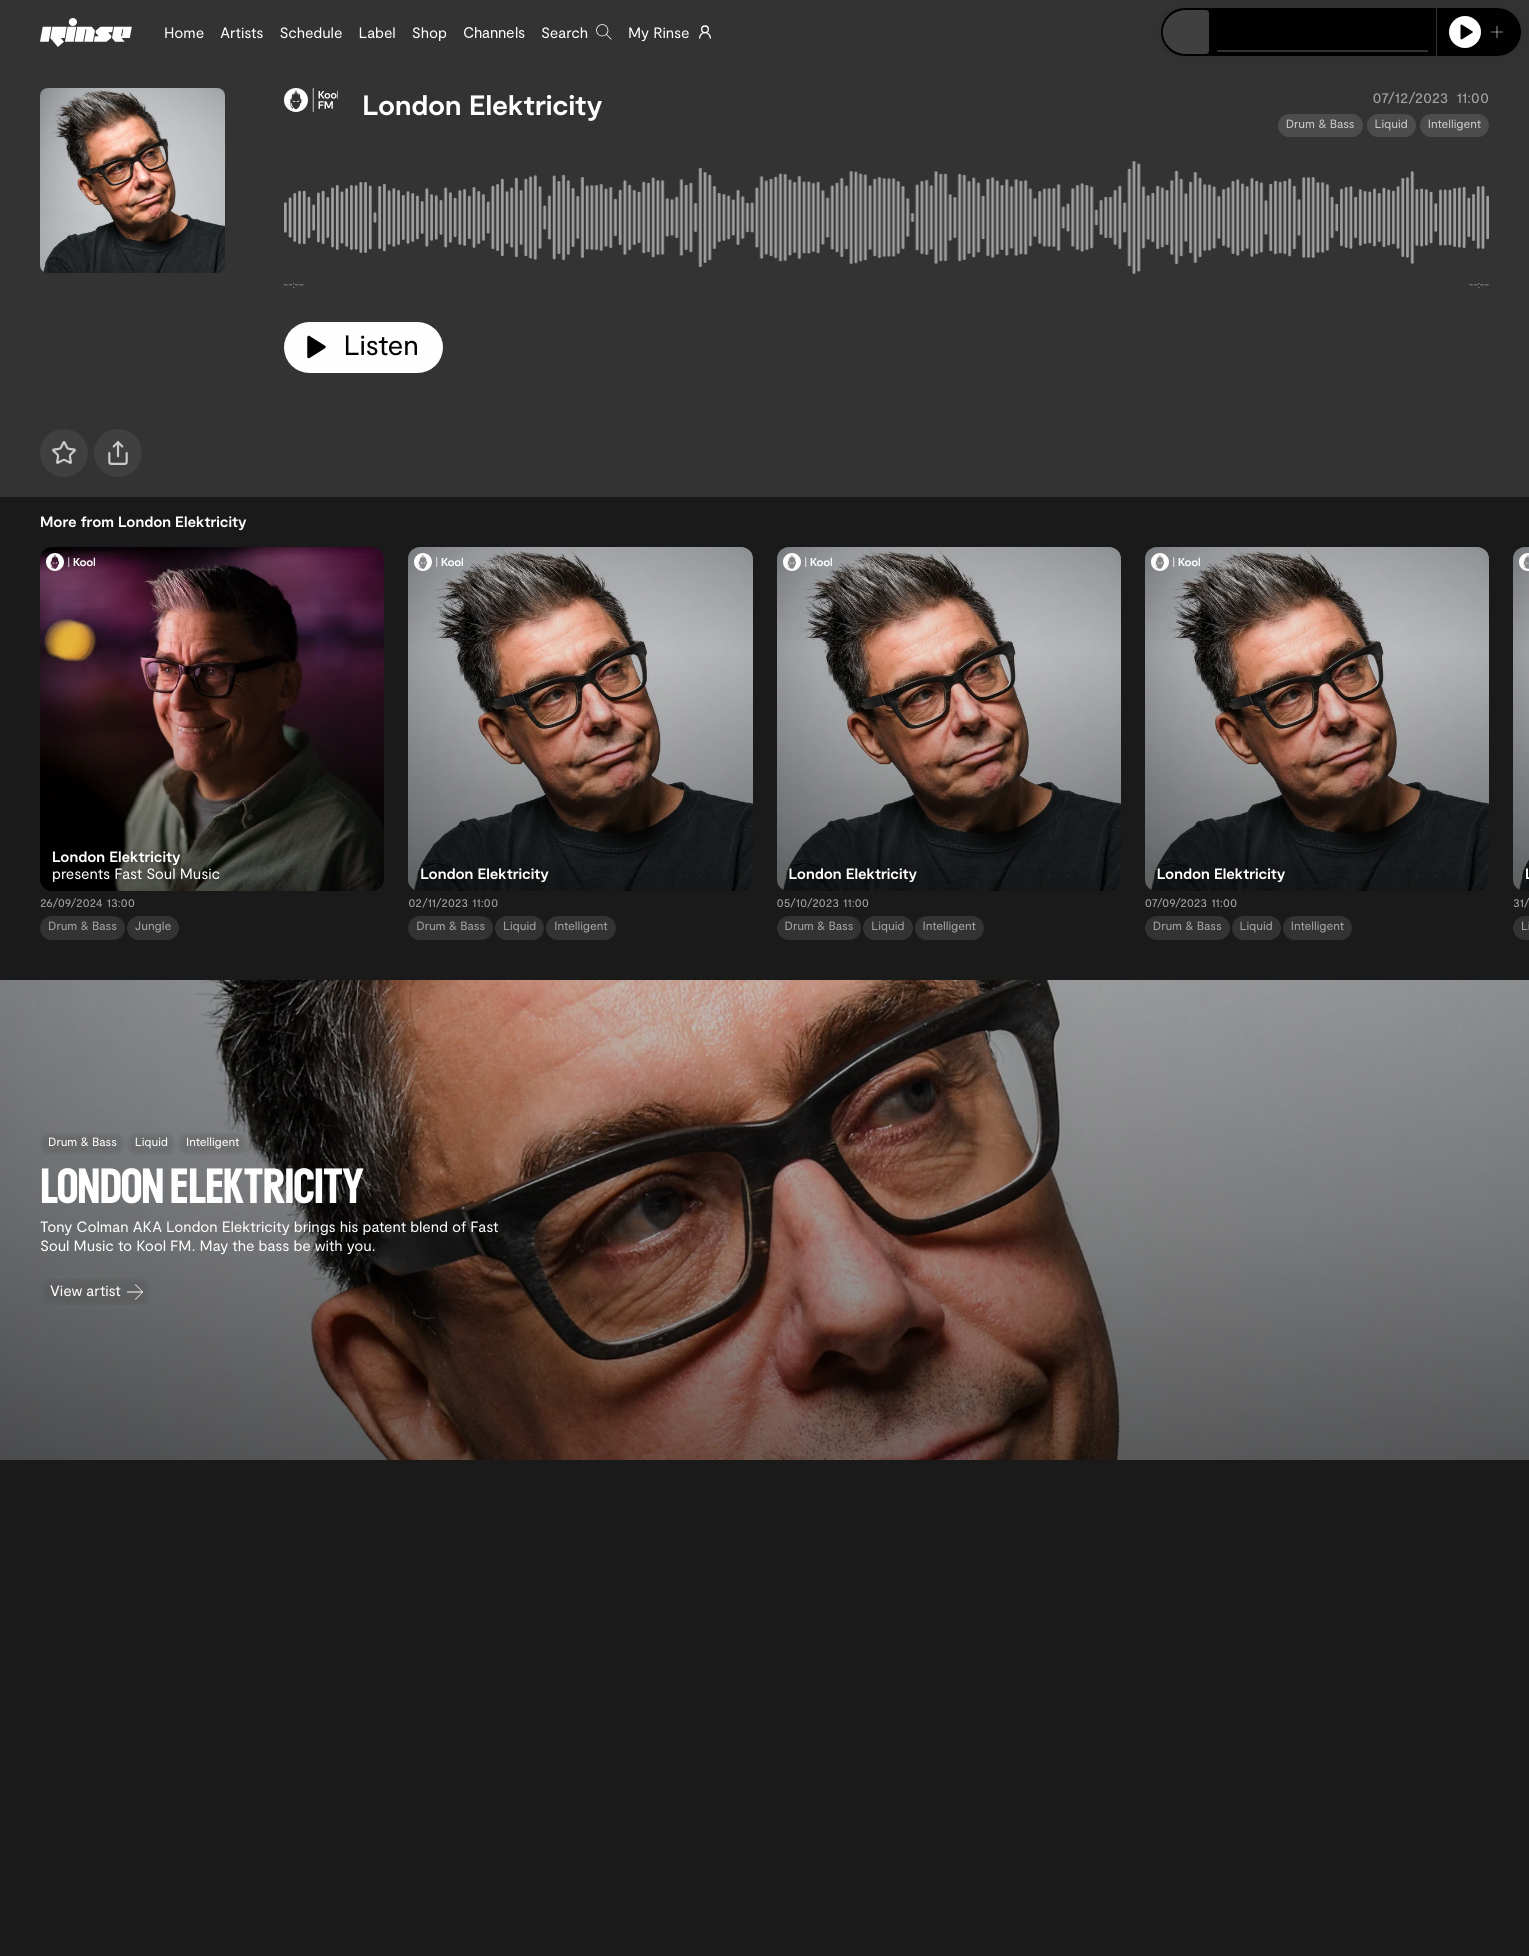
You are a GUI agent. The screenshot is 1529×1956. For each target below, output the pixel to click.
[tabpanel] (887, 221)
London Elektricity (482, 104)
